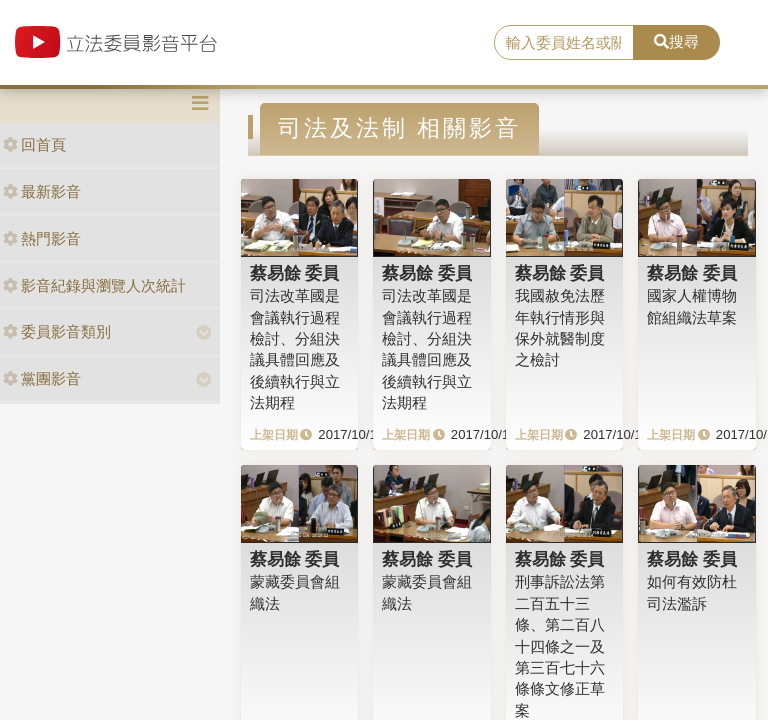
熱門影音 (42, 238)
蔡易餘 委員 (295, 273)
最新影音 (42, 191)
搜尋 (676, 41)
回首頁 (34, 144)
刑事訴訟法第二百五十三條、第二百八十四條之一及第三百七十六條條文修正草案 (560, 646)
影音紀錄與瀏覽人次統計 (94, 285)
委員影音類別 (57, 331)
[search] (564, 43)
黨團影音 (42, 378)
